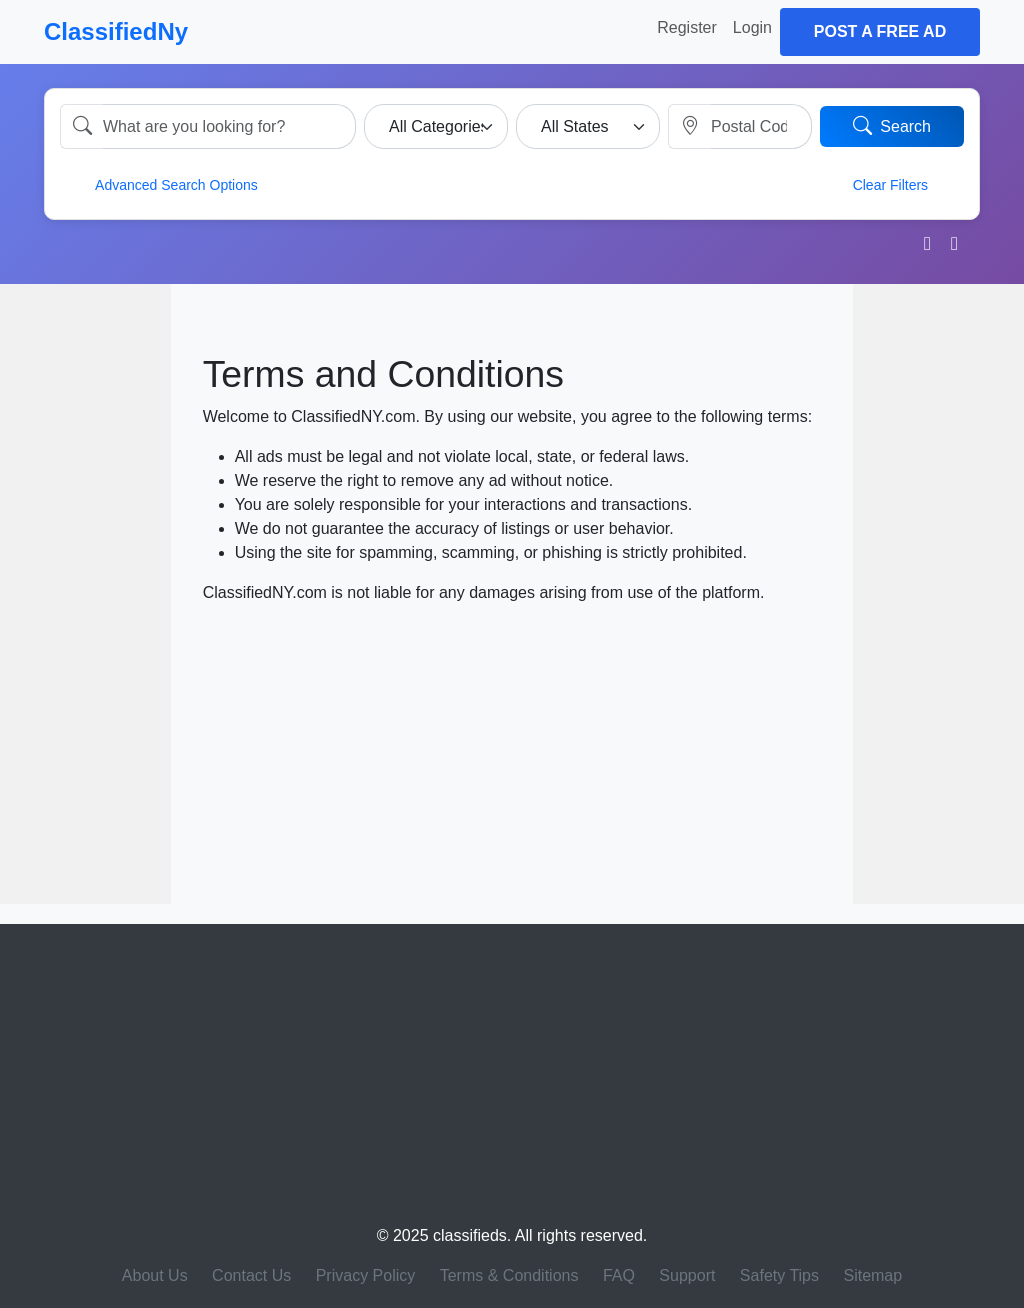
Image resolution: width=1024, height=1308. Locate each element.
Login (752, 27)
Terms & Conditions (509, 1275)
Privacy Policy (366, 1275)
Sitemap (872, 1275)
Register (687, 27)
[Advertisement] (85, 594)
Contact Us (251, 1275)
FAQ (619, 1275)
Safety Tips (779, 1275)
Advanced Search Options (163, 183)
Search (892, 125)
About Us (155, 1275)
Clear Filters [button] (904, 183)
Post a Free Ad (880, 31)
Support (687, 1275)
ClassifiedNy (116, 31)
